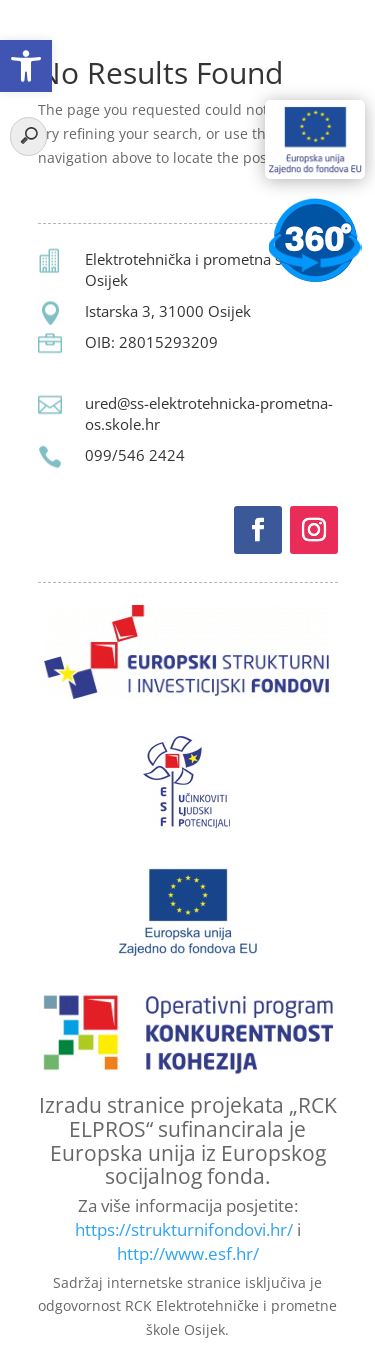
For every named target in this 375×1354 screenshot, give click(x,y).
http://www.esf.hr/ (188, 1253)
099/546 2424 (135, 455)
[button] (26, 66)
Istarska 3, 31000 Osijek (168, 311)
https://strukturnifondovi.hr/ (184, 1229)
